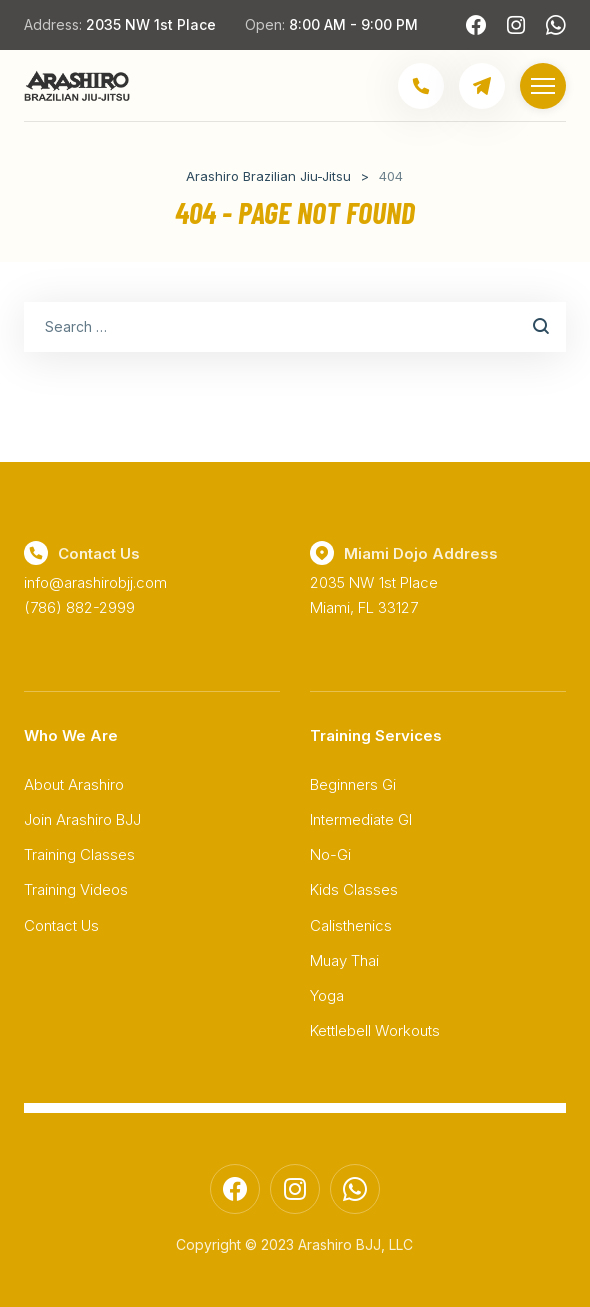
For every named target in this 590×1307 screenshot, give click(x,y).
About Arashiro (74, 784)
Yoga (327, 995)
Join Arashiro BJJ (82, 819)
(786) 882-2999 (79, 607)
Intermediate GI (361, 819)
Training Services (376, 735)
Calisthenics (351, 925)
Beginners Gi (353, 784)
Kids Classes (354, 889)
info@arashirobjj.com (95, 582)
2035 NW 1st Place (151, 24)
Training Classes (79, 854)
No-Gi (330, 854)
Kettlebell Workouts (375, 1030)
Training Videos (76, 889)
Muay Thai (344, 960)
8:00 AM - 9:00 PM (353, 24)
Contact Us (61, 925)
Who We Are (71, 735)
